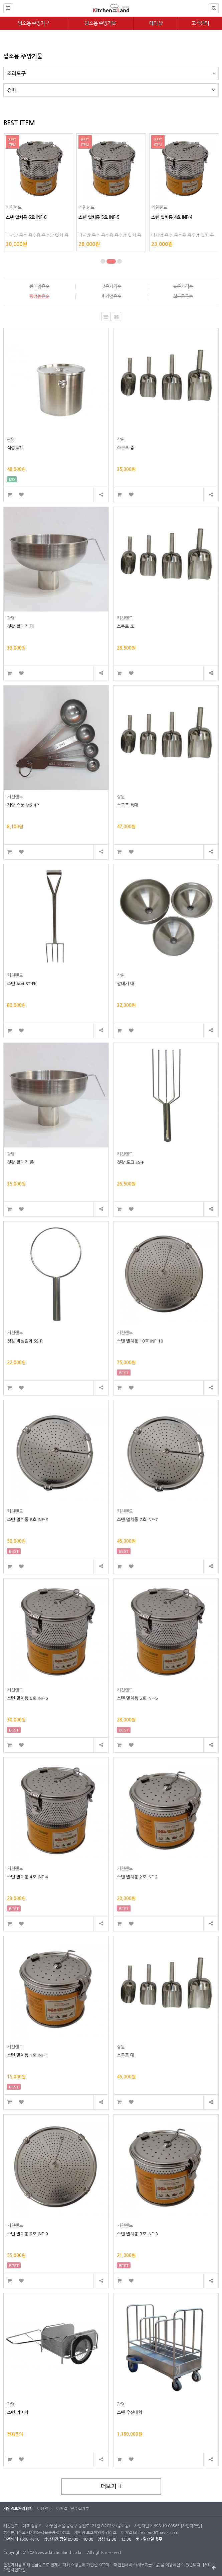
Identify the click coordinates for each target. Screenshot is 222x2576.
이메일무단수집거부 (72, 2509)
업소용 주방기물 (100, 23)
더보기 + (111, 2486)
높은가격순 (183, 286)
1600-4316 (29, 2539)
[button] (102, 261)
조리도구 (111, 71)
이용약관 (44, 2509)
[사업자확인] (191, 2526)
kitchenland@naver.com (155, 2533)
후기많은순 (111, 296)
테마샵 (155, 23)
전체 (111, 88)
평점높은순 (39, 296)
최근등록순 (183, 296)
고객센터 (200, 23)
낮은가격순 (111, 286)
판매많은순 (39, 286)
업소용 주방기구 (33, 23)
